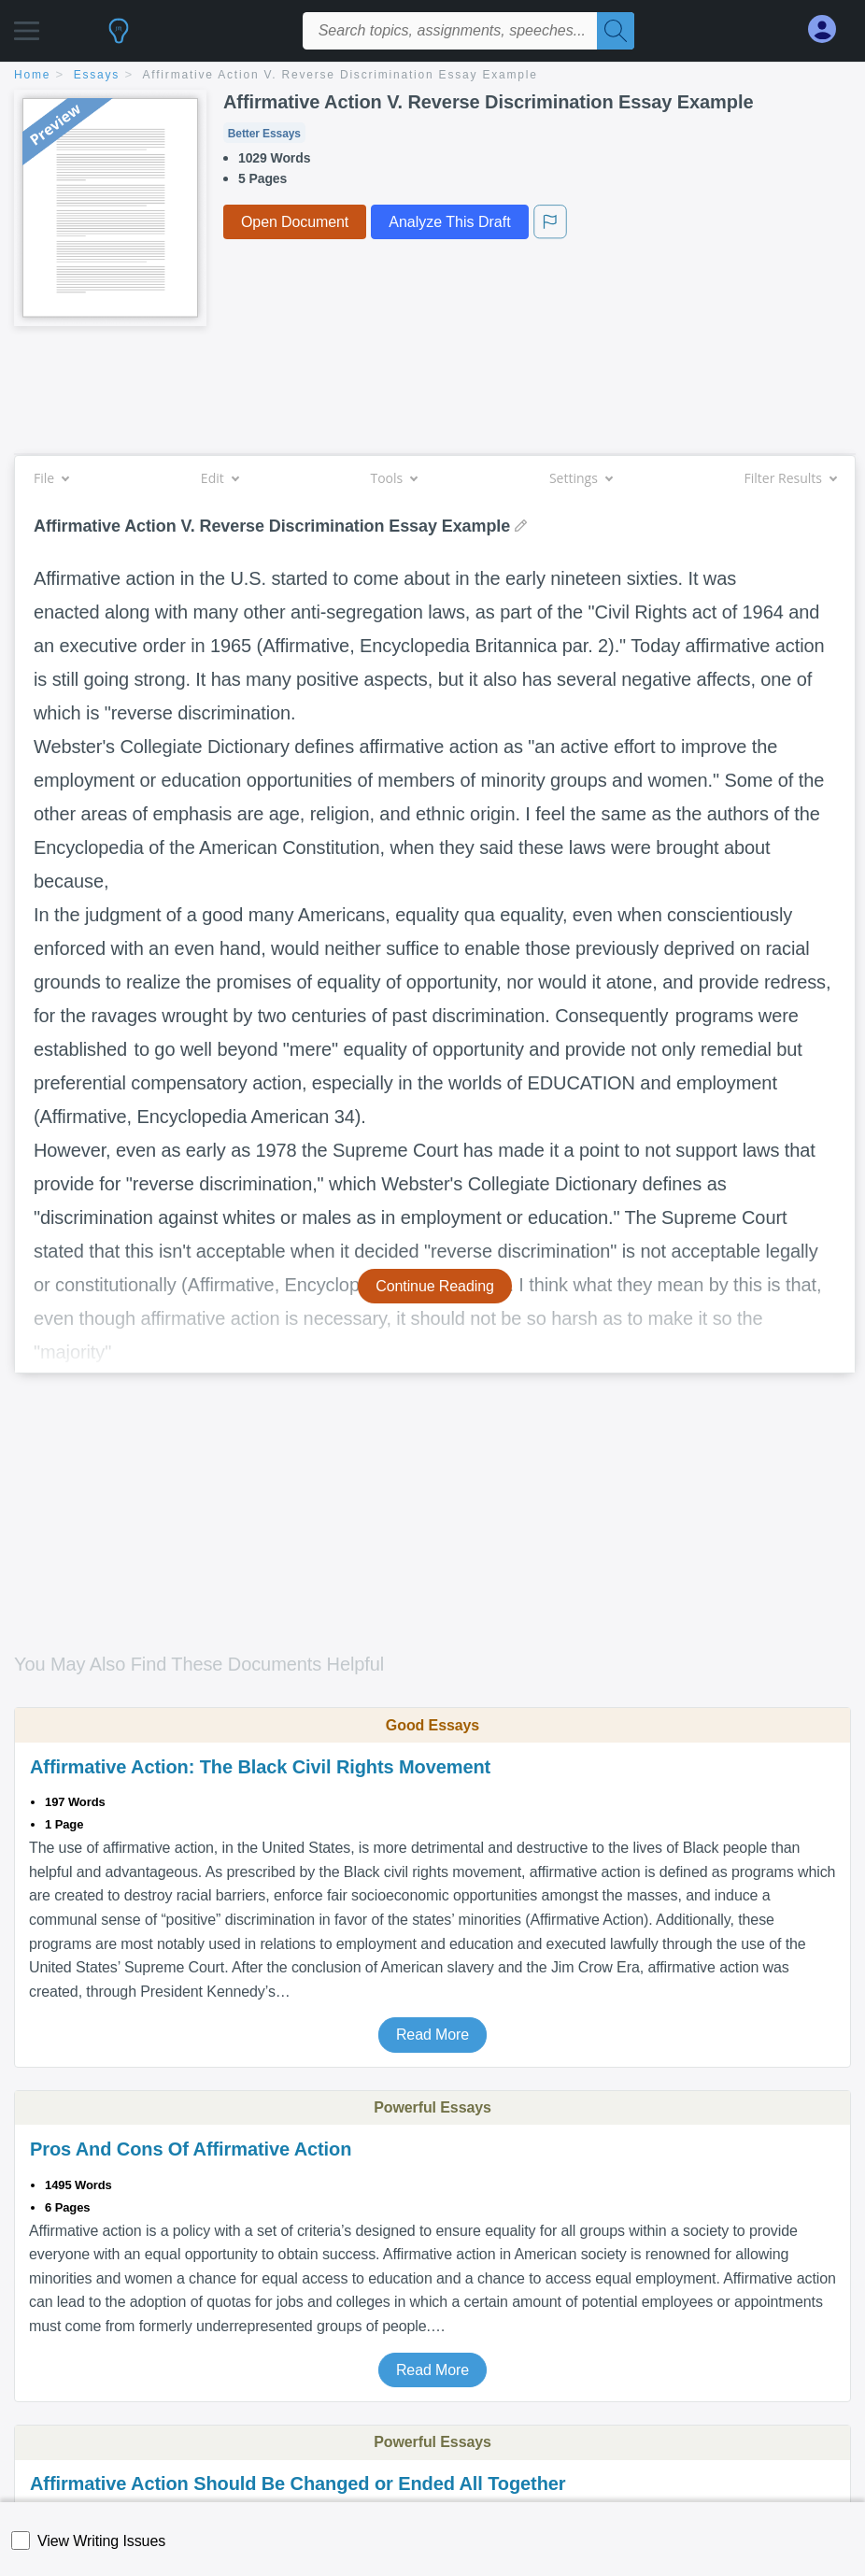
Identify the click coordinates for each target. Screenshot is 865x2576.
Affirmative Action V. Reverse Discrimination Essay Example (340, 74)
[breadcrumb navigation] (432, 76)
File (51, 478)
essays (97, 74)
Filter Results (790, 478)
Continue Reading (435, 1286)
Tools (393, 478)
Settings (580, 478)
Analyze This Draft (449, 222)
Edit (219, 478)
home (32, 74)
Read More (432, 2034)
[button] (26, 26)
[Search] (615, 31)
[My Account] (829, 29)
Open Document (294, 222)
